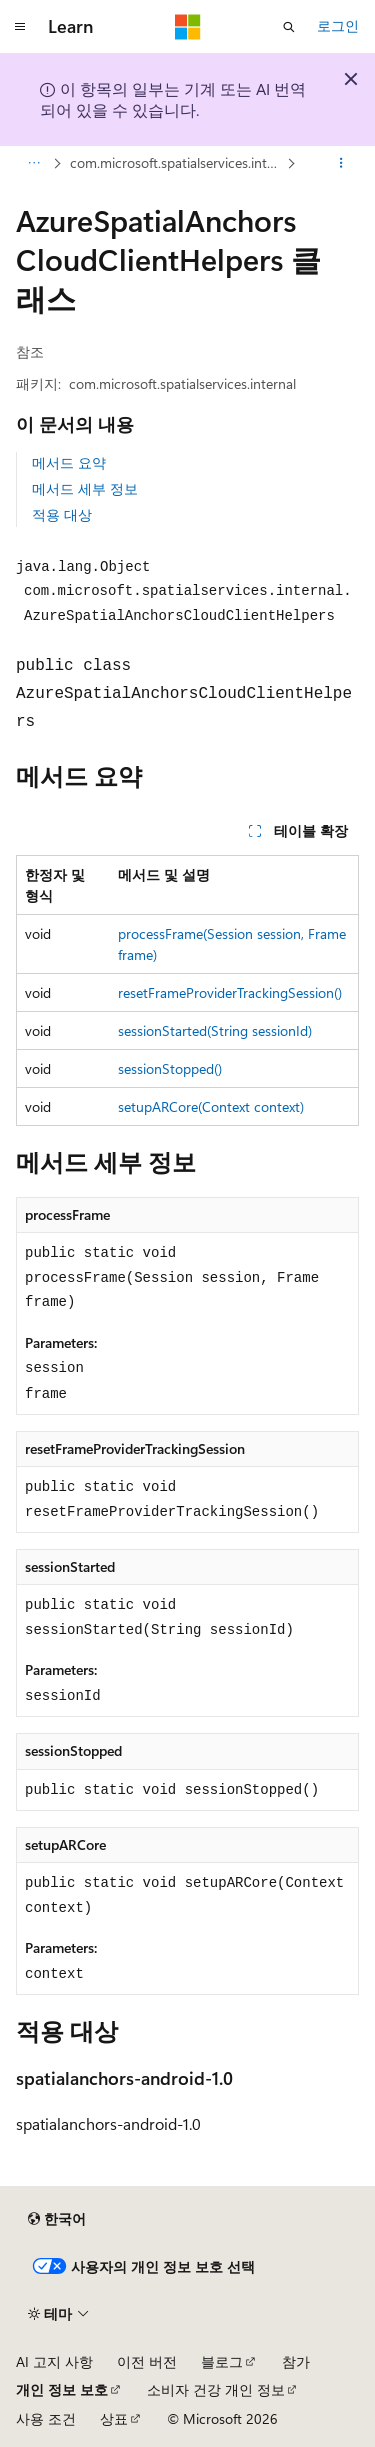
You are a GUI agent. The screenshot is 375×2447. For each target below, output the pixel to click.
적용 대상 (62, 514)
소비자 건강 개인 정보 (216, 2389)
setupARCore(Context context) (211, 1106)
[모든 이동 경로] (33, 163)
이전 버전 (147, 2361)
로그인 (338, 25)
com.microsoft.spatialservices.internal (176, 162)
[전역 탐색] (20, 27)
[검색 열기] (289, 27)
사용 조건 (46, 2418)
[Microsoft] (188, 27)
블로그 (222, 2361)
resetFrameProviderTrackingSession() (230, 992)
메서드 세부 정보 (85, 488)
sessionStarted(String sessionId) (215, 1030)
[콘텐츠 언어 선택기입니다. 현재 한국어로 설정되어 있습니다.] (57, 2219)
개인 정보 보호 (62, 2389)
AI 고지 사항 (54, 2361)
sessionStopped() (170, 1068)
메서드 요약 (69, 462)
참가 (296, 2361)
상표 (114, 2418)
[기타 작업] (341, 163)
